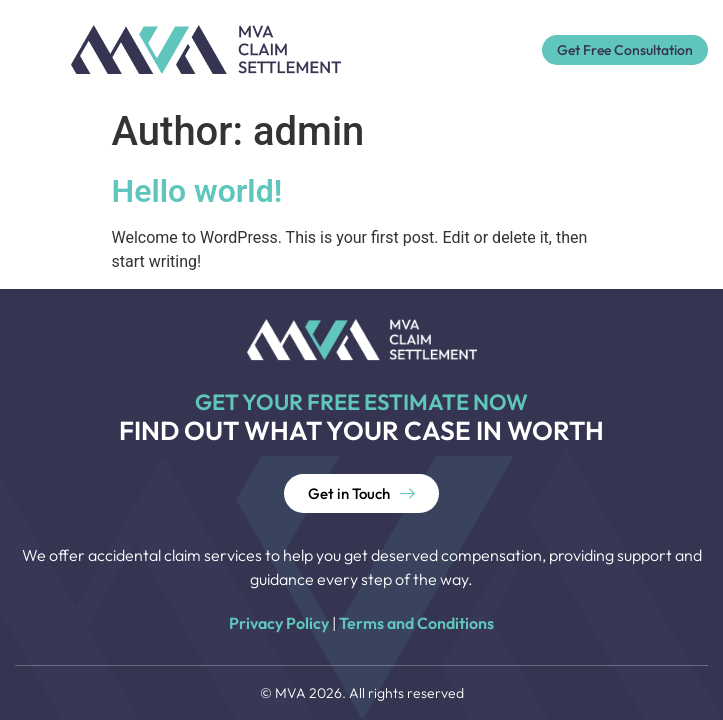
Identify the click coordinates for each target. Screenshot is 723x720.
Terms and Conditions (416, 623)
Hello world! (197, 191)
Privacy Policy (279, 623)
